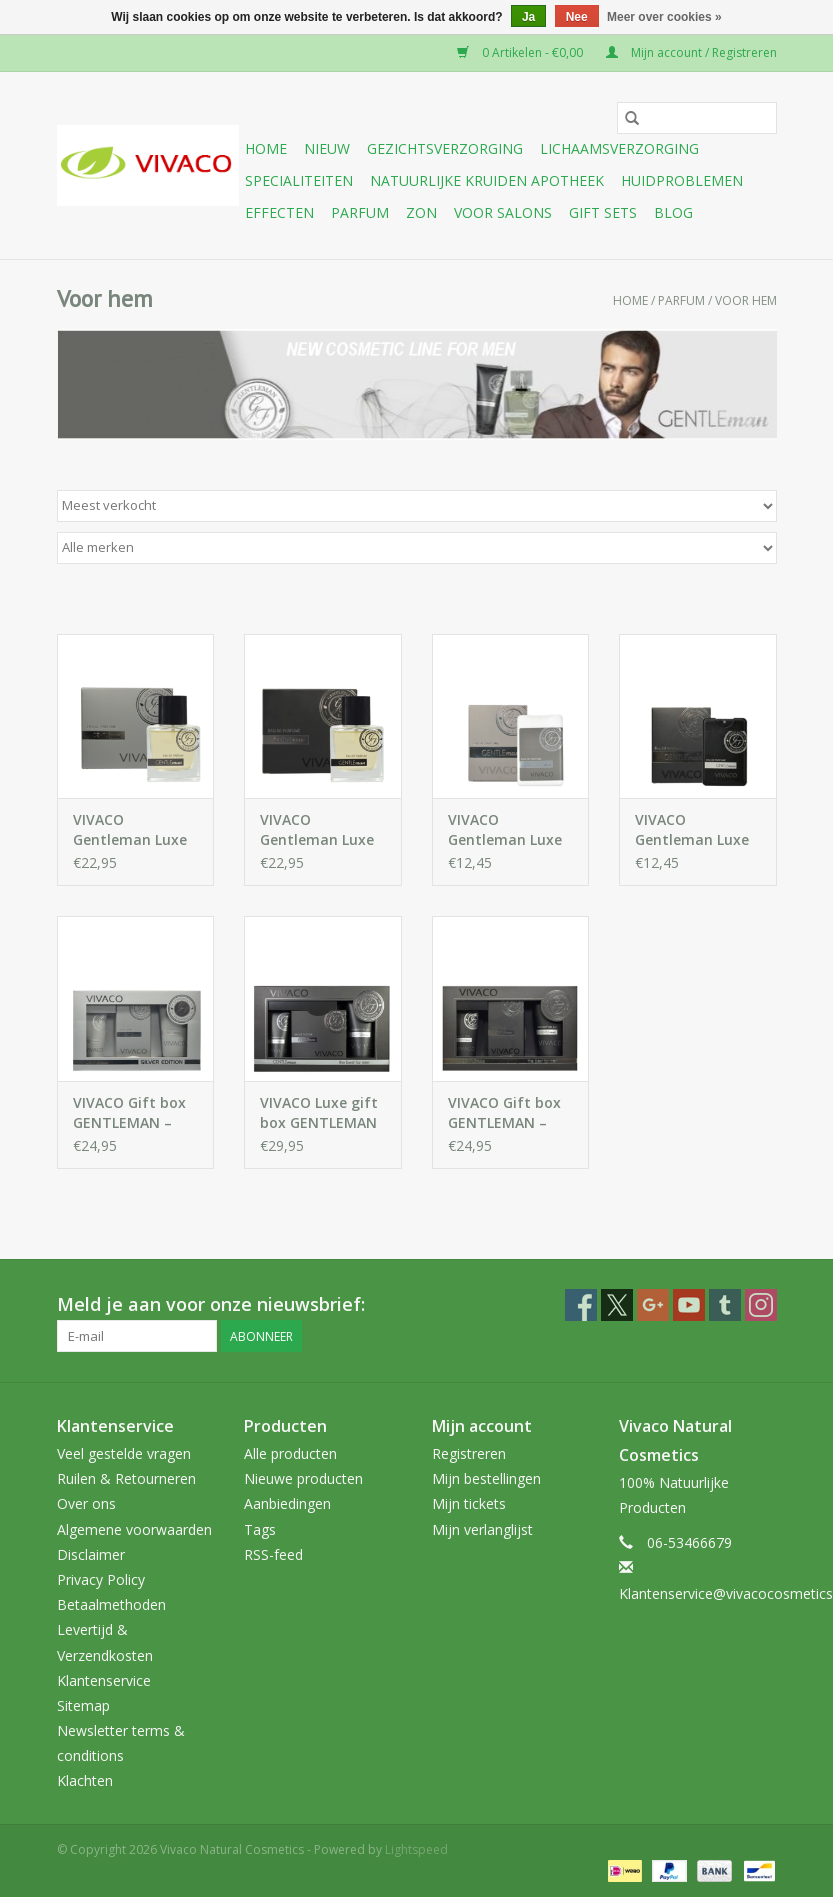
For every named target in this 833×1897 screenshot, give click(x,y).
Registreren (469, 1453)
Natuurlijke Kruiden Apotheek (487, 180)
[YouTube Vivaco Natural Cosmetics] (689, 1305)
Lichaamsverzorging (619, 148)
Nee (577, 17)
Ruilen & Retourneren (126, 1478)
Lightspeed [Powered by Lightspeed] (416, 1849)
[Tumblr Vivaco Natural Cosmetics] (725, 1305)
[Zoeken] (697, 118)
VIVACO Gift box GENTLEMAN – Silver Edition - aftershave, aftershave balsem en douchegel (129, 1113)
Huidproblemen (682, 180)
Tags (260, 1529)
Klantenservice (104, 1680)
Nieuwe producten (303, 1478)
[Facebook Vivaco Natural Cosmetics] (581, 1305)
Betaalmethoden (111, 1604)
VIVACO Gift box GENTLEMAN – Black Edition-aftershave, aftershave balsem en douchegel (504, 1113)
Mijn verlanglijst (482, 1529)
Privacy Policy (101, 1579)
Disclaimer (91, 1554)
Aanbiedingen (287, 1503)
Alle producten (290, 1453)
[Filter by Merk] (417, 548)
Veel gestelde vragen (124, 1453)
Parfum (360, 212)
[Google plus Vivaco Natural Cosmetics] (653, 1305)
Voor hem (746, 300)
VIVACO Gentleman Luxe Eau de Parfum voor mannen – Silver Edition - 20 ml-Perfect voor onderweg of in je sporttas (509, 830)
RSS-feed (273, 1554)
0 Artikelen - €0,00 (521, 52)
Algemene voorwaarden (134, 1529)
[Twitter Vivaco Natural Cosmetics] (617, 1305)
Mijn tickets (469, 1503)
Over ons (86, 1503)
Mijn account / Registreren (691, 52)
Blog (673, 212)
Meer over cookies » (664, 17)
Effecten (279, 212)
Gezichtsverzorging (445, 148)
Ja (528, 17)
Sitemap (83, 1705)
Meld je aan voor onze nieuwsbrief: (211, 1304)
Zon (421, 212)
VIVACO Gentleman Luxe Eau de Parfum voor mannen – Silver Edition (130, 830)
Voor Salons (503, 212)
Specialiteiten (299, 180)
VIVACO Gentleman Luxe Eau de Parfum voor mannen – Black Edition (317, 830)
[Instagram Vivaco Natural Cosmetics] (761, 1305)
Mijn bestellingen (486, 1478)
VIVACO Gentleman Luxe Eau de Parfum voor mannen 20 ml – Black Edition (697, 830)
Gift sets (603, 212)
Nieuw (327, 148)
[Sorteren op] (417, 506)
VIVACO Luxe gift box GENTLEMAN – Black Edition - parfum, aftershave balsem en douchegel (319, 1113)
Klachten (85, 1780)
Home (266, 148)
